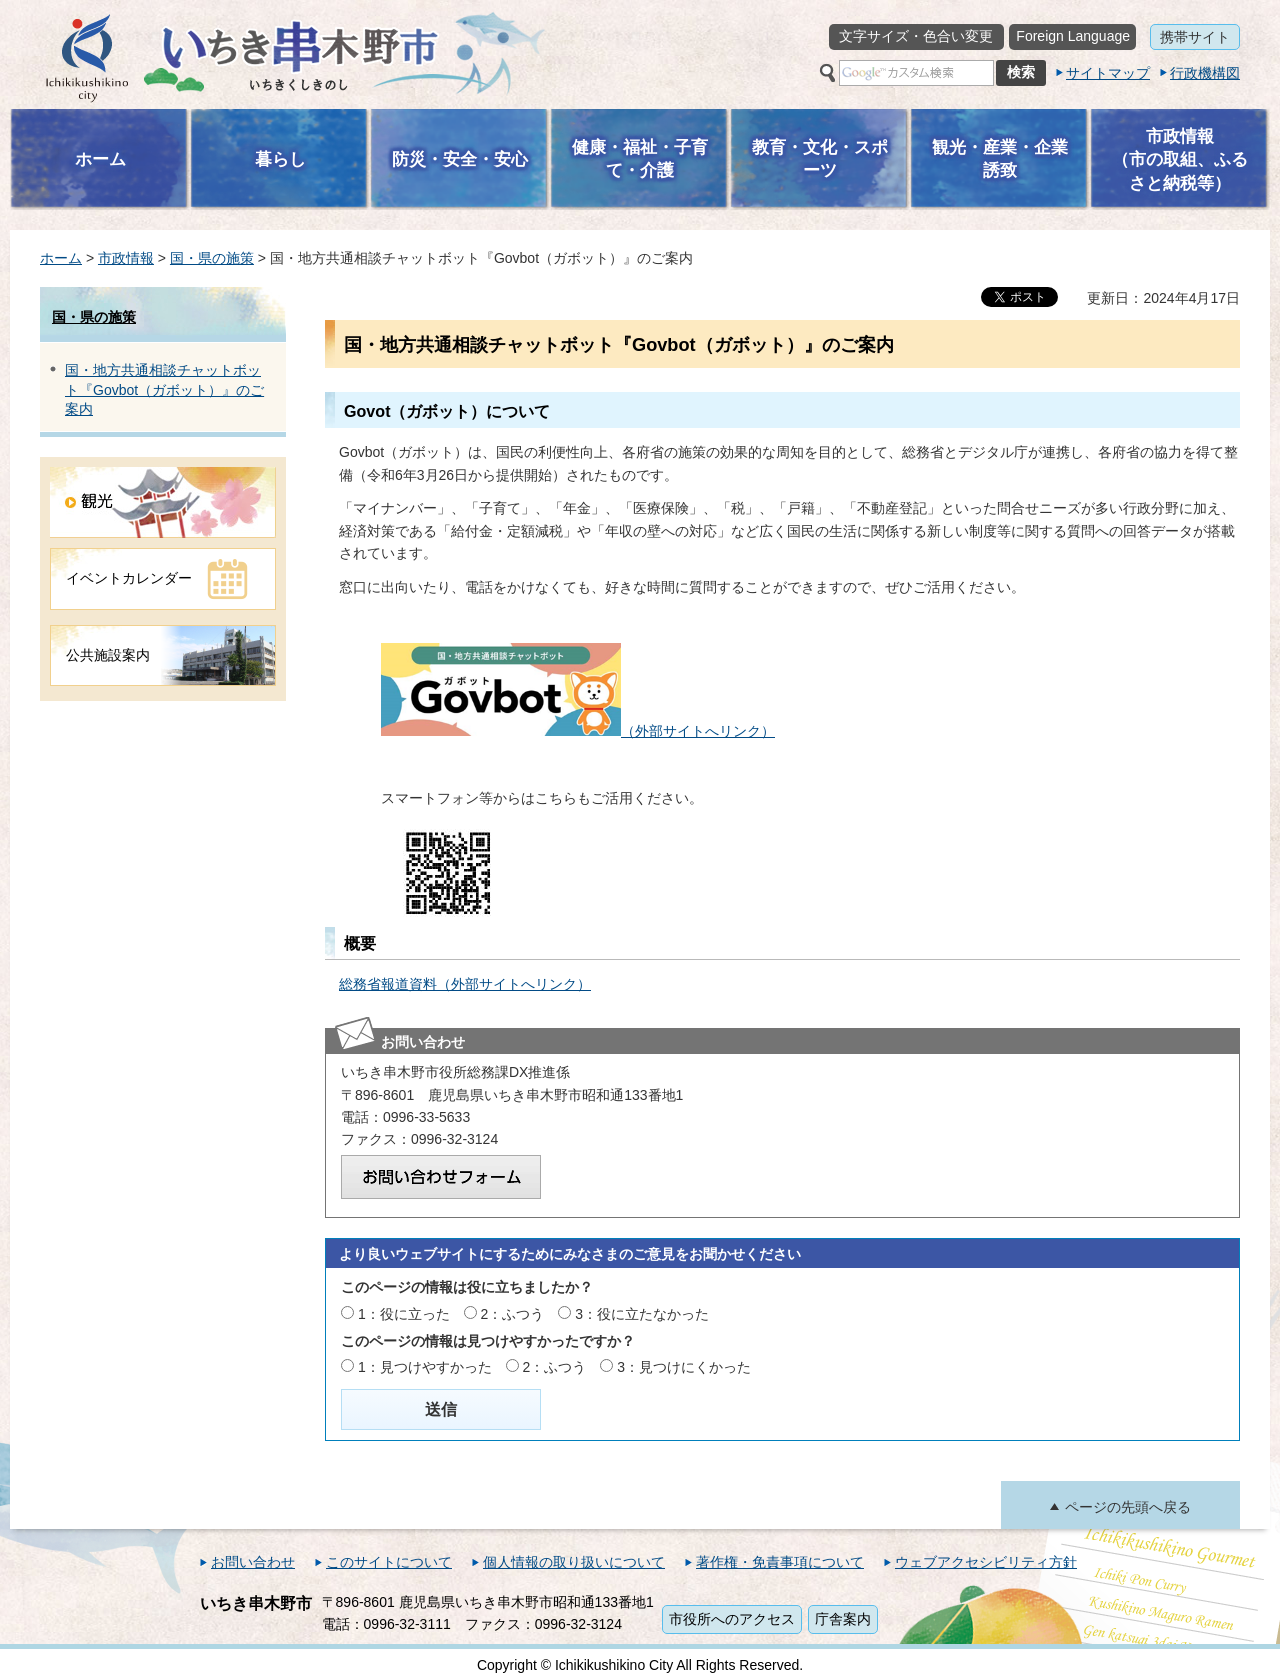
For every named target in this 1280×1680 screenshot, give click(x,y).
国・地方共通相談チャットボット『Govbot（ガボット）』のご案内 (164, 389)
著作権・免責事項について (780, 1562)
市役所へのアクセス (732, 1619)
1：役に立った (404, 1314)
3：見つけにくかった (684, 1367)
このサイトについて (389, 1562)
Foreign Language (1073, 36)
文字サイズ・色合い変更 (916, 36)
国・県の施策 (212, 258)
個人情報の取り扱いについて (574, 1562)
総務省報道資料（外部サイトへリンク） (465, 984)
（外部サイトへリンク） (578, 731)
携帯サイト (1195, 37)
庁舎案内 (843, 1619)
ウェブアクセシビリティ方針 (986, 1562)
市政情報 (126, 258)
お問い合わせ (253, 1562)
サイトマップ (1108, 73)
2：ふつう (513, 1314)
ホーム (61, 258)
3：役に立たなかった (642, 1314)
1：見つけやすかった (425, 1367)
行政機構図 (1205, 73)
